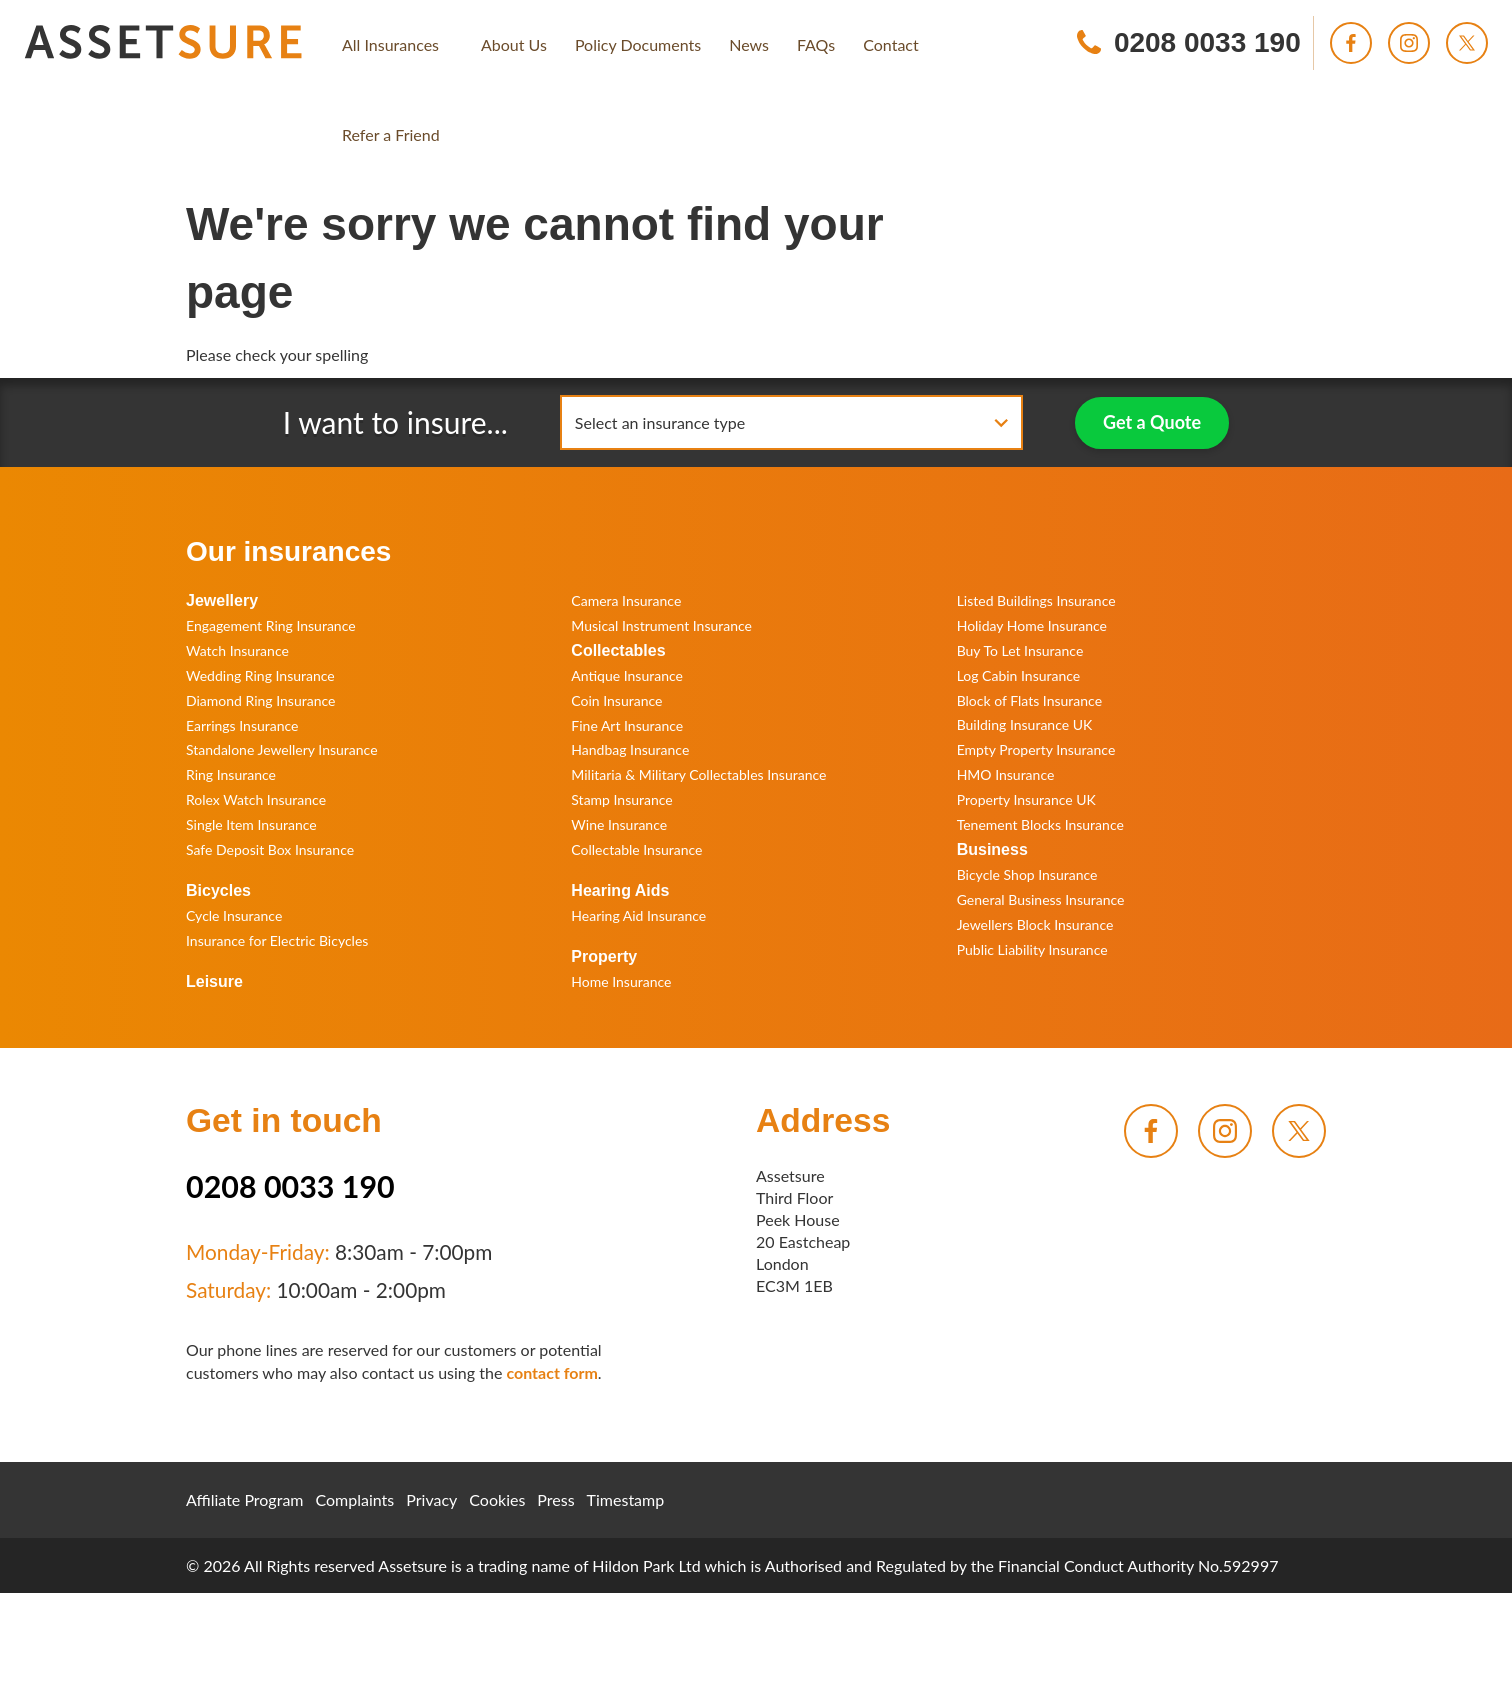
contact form (551, 1372)
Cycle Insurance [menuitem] (234, 915)
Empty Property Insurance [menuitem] (1036, 749)
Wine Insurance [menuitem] (619, 824)
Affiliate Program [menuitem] (245, 1499)
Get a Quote (1152, 422)
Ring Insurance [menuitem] (231, 774)
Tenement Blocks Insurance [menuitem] (1040, 824)
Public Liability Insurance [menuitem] (1032, 949)
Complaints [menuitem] (355, 1499)
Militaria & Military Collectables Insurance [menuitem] (698, 774)
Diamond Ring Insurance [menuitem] (260, 700)
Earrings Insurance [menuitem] (242, 725)
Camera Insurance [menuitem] (626, 600)
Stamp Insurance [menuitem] (621, 799)
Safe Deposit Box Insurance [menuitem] (270, 849)
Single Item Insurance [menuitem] (251, 824)
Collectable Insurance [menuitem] (636, 849)
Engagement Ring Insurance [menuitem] (271, 625)
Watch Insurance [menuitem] (237, 650)
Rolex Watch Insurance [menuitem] (256, 799)
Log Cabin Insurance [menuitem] (1019, 675)
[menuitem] (390, 45)
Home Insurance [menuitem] (621, 981)
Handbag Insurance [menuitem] (630, 749)
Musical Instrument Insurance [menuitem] (661, 625)
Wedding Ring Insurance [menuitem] (260, 675)
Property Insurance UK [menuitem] (1026, 799)
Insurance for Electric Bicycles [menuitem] (277, 940)
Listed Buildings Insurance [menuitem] (1036, 600)
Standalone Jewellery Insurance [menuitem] (282, 749)
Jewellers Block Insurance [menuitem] (1035, 924)
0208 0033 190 (290, 1186)
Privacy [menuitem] (431, 1499)
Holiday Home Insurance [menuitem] (1032, 625)
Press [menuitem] (555, 1499)
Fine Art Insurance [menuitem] (627, 725)
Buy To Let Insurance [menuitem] (1020, 650)
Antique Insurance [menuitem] (627, 675)
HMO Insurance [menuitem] (1006, 774)
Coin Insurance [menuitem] (616, 700)
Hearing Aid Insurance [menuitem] (638, 915)
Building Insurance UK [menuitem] (1025, 724)
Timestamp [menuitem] (626, 1499)
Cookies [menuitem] (497, 1499)
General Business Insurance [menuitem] (1041, 899)
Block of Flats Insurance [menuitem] (1029, 700)
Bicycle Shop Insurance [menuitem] (1027, 874)
